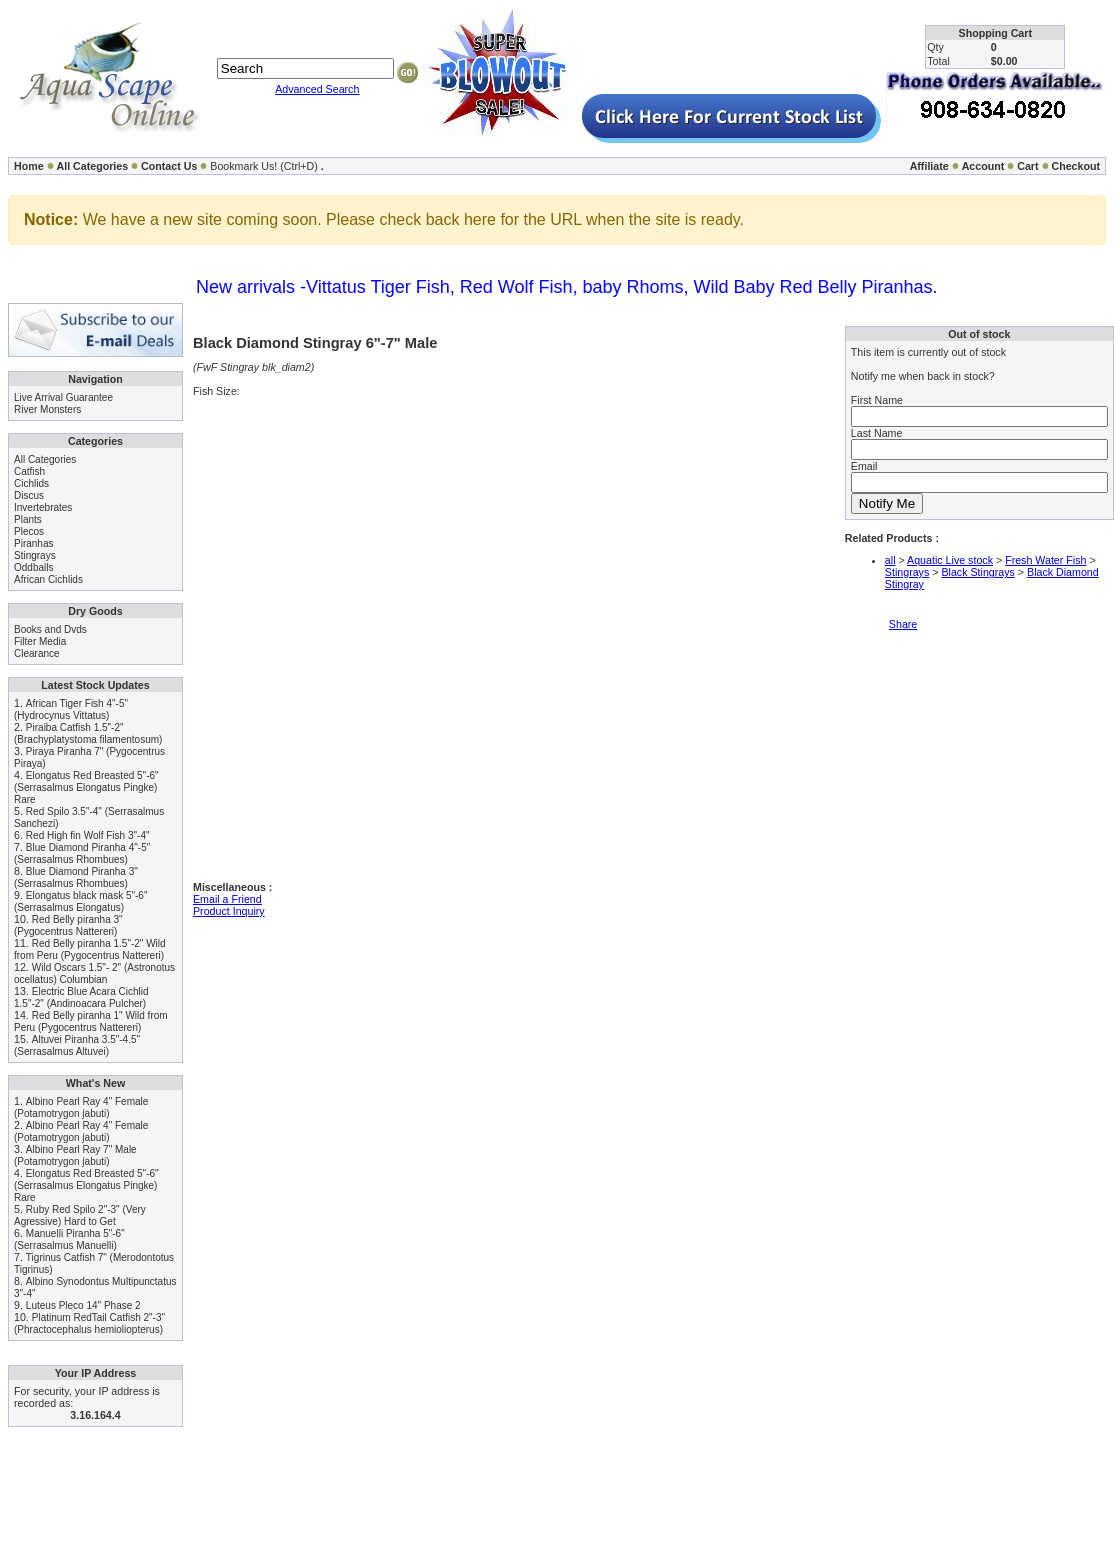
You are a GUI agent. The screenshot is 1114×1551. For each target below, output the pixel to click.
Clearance (37, 653)
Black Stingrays (977, 572)
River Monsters (47, 409)
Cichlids (31, 483)
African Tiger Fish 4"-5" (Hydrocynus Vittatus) (71, 709)
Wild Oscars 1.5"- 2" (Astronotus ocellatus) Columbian (94, 973)
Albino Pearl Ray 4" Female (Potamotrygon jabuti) (81, 1107)
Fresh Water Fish (1045, 560)
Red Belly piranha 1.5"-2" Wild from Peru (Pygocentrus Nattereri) (90, 949)
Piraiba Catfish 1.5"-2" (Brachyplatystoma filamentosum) (88, 733)
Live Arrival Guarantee (63, 397)
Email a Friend (227, 899)
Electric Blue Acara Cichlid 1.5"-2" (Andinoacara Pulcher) (81, 997)
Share (903, 624)
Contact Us (169, 166)
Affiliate (929, 166)
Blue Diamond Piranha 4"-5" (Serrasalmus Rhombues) (82, 853)
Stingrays (35, 555)
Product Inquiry (229, 911)
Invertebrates (43, 507)
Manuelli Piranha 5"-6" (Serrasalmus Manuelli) (69, 1239)
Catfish (29, 471)
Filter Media (40, 641)
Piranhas (33, 543)
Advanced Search (317, 89)
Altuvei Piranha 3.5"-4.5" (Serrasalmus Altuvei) (77, 1045)
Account (983, 166)
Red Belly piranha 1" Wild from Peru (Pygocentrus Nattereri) (91, 1021)
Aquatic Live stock (950, 560)
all (890, 560)
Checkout (1075, 166)
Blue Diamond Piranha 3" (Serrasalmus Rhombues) (76, 877)
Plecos (29, 531)
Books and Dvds (50, 629)
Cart (1027, 166)
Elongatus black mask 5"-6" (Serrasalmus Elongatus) (80, 901)
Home (29, 166)
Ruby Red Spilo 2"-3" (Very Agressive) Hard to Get (80, 1215)
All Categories (93, 166)
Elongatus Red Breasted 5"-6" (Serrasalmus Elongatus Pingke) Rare (86, 787)
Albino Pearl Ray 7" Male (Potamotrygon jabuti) (75, 1155)
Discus (29, 495)
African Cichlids (48, 579)
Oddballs (33, 567)
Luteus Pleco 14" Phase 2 (83, 1305)
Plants (28, 519)
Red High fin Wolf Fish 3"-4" (88, 835)
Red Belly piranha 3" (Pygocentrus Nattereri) (68, 925)
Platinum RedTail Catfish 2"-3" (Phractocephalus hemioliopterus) (89, 1323)
